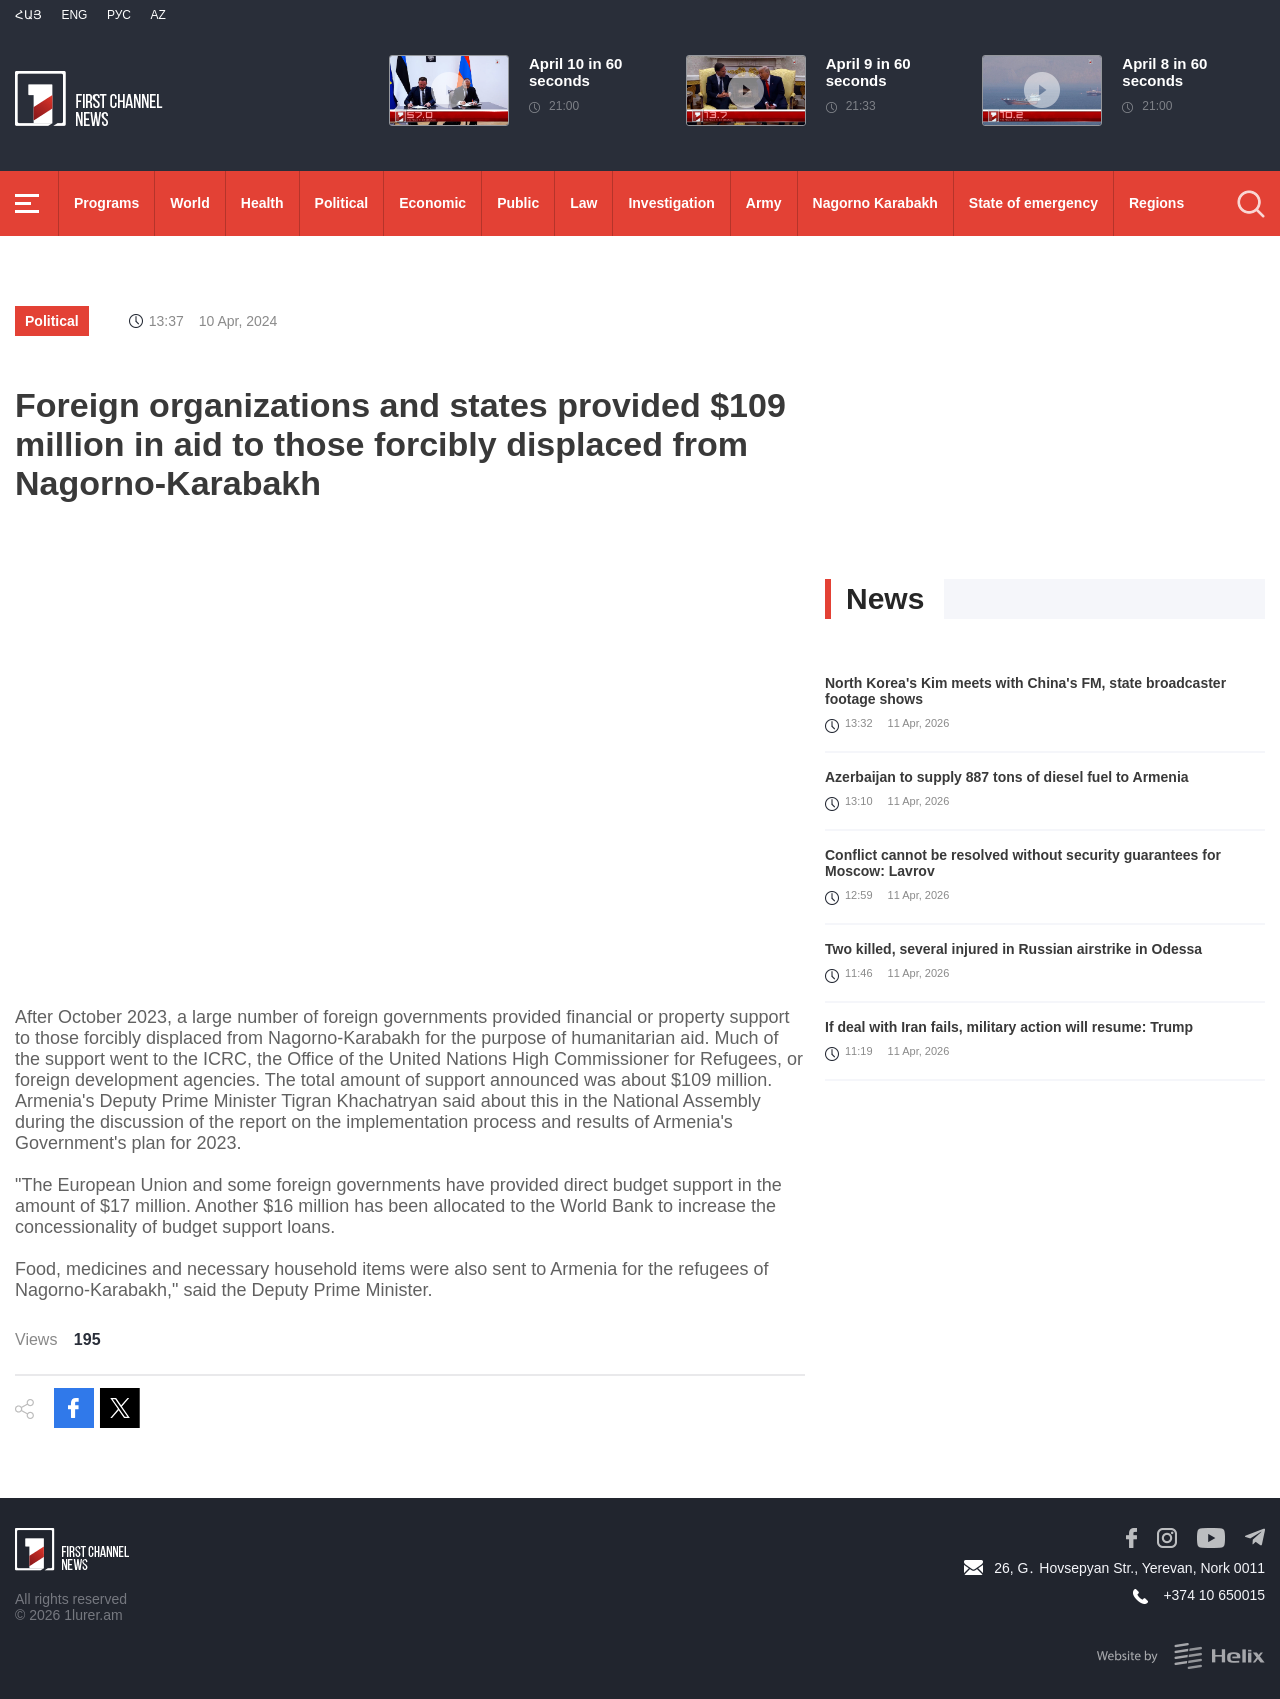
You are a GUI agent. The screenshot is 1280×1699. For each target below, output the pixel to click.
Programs (106, 203)
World (189, 203)
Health (262, 203)
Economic (432, 203)
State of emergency (1033, 203)
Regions (1156, 203)
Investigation (671, 203)
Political (342, 203)
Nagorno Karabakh (875, 203)
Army (764, 203)
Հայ (28, 15)
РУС (119, 15)
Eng (74, 15)
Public (518, 203)
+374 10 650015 (1214, 1595)
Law (583, 203)
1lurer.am (93, 1615)
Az (157, 15)
